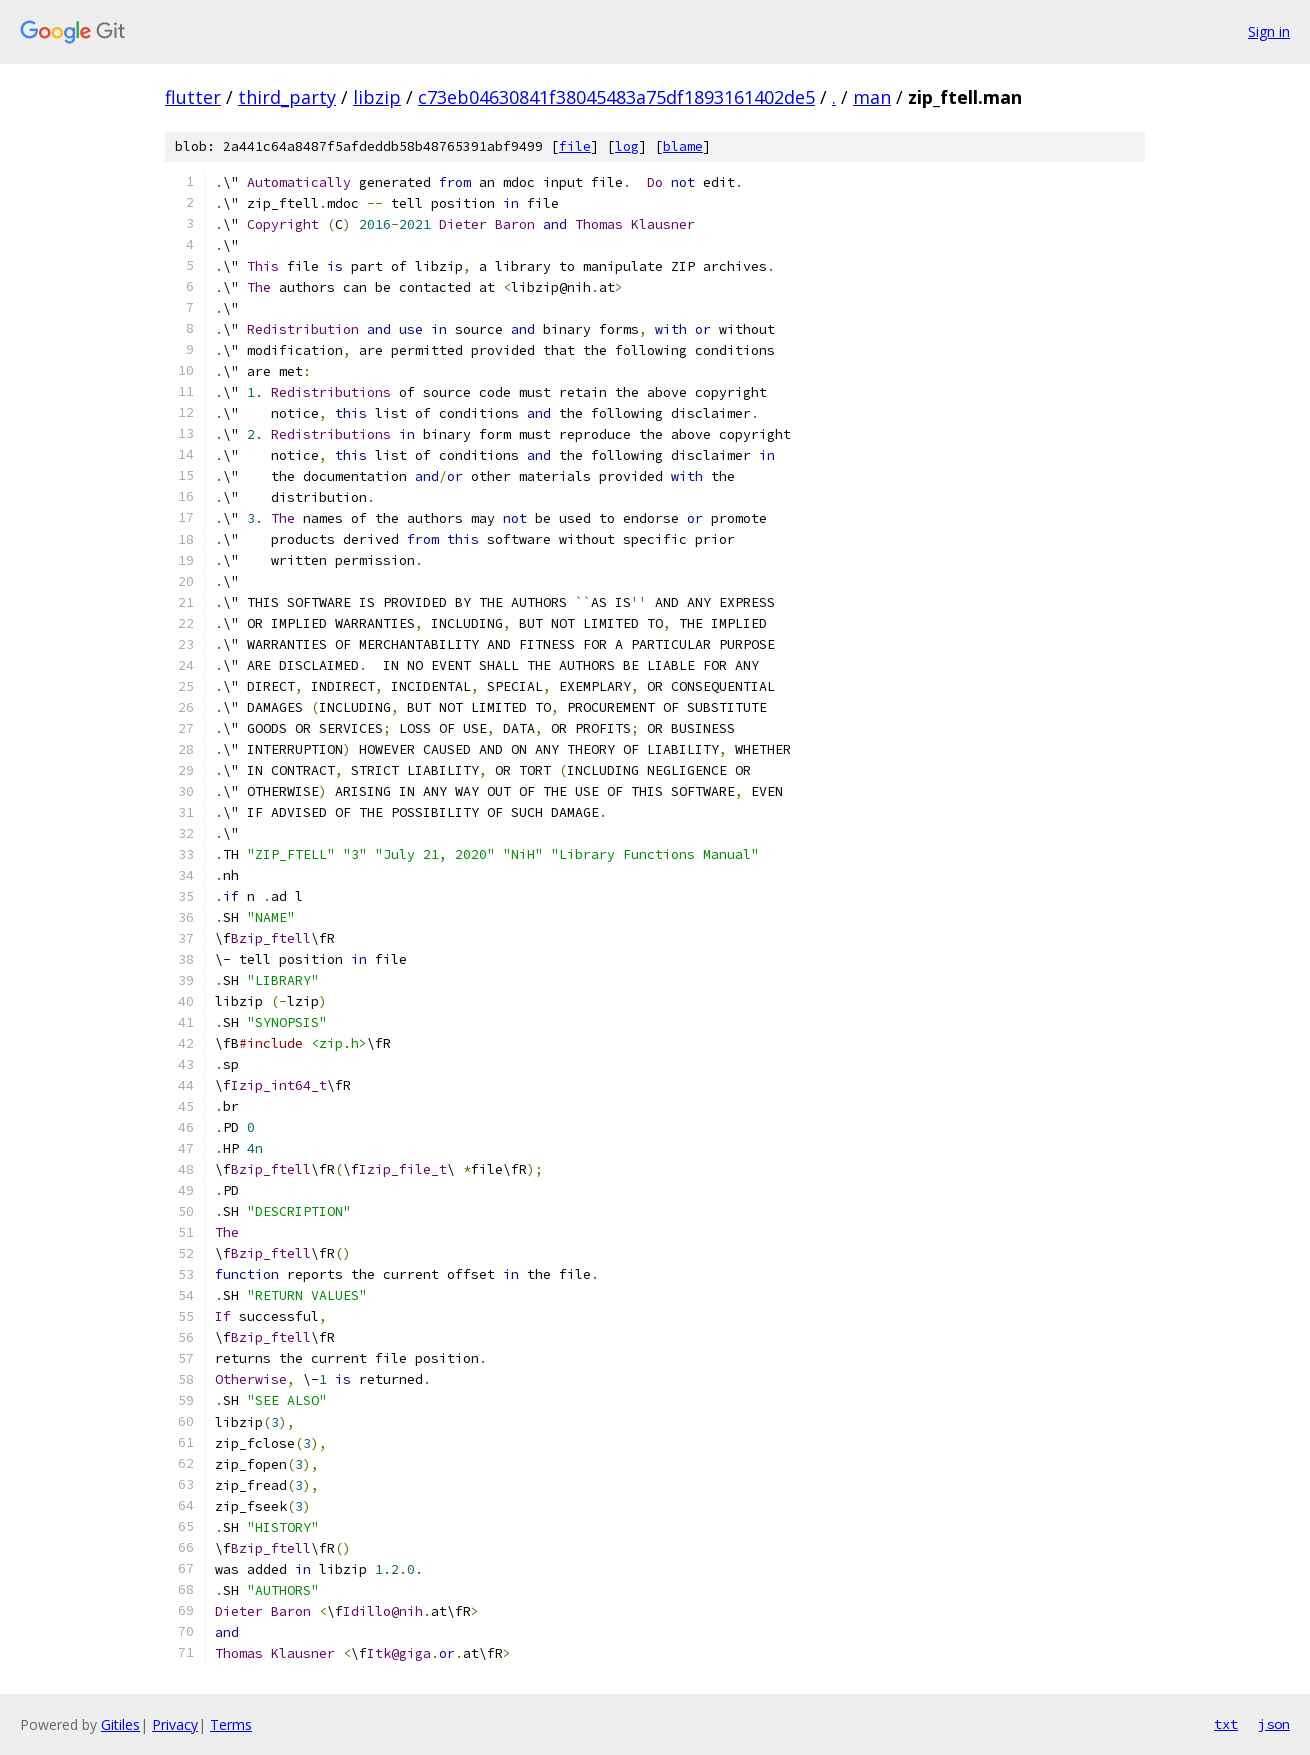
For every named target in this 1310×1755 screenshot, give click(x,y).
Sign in (1269, 31)
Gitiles (120, 1724)
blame (683, 146)
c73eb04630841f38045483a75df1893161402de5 (616, 97)
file (575, 146)
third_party (287, 97)
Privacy (175, 1724)
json (1274, 1724)
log (627, 146)
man (872, 97)
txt (1226, 1724)
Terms (231, 1724)
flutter (193, 97)
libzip (377, 97)
